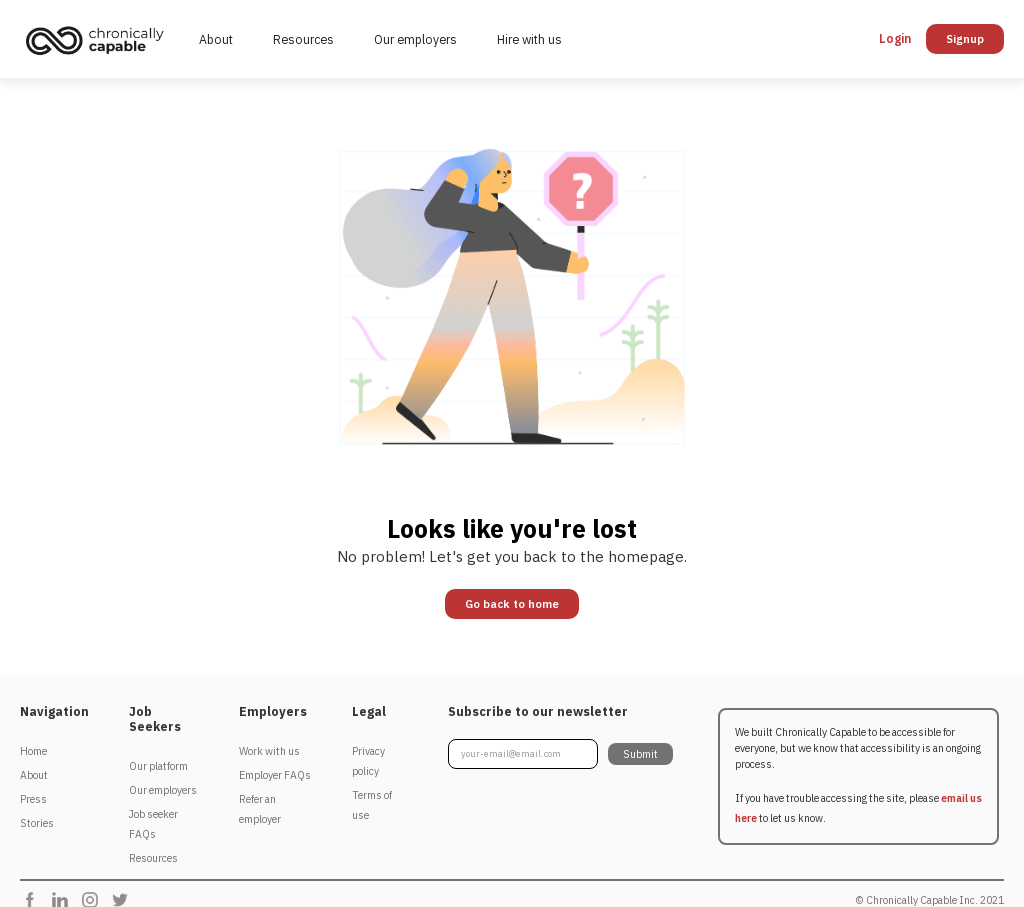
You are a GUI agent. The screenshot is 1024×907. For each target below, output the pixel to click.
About (216, 39)
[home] (99, 40)
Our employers (415, 39)
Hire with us (529, 39)
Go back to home (512, 604)
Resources (303, 39)
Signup (965, 39)
